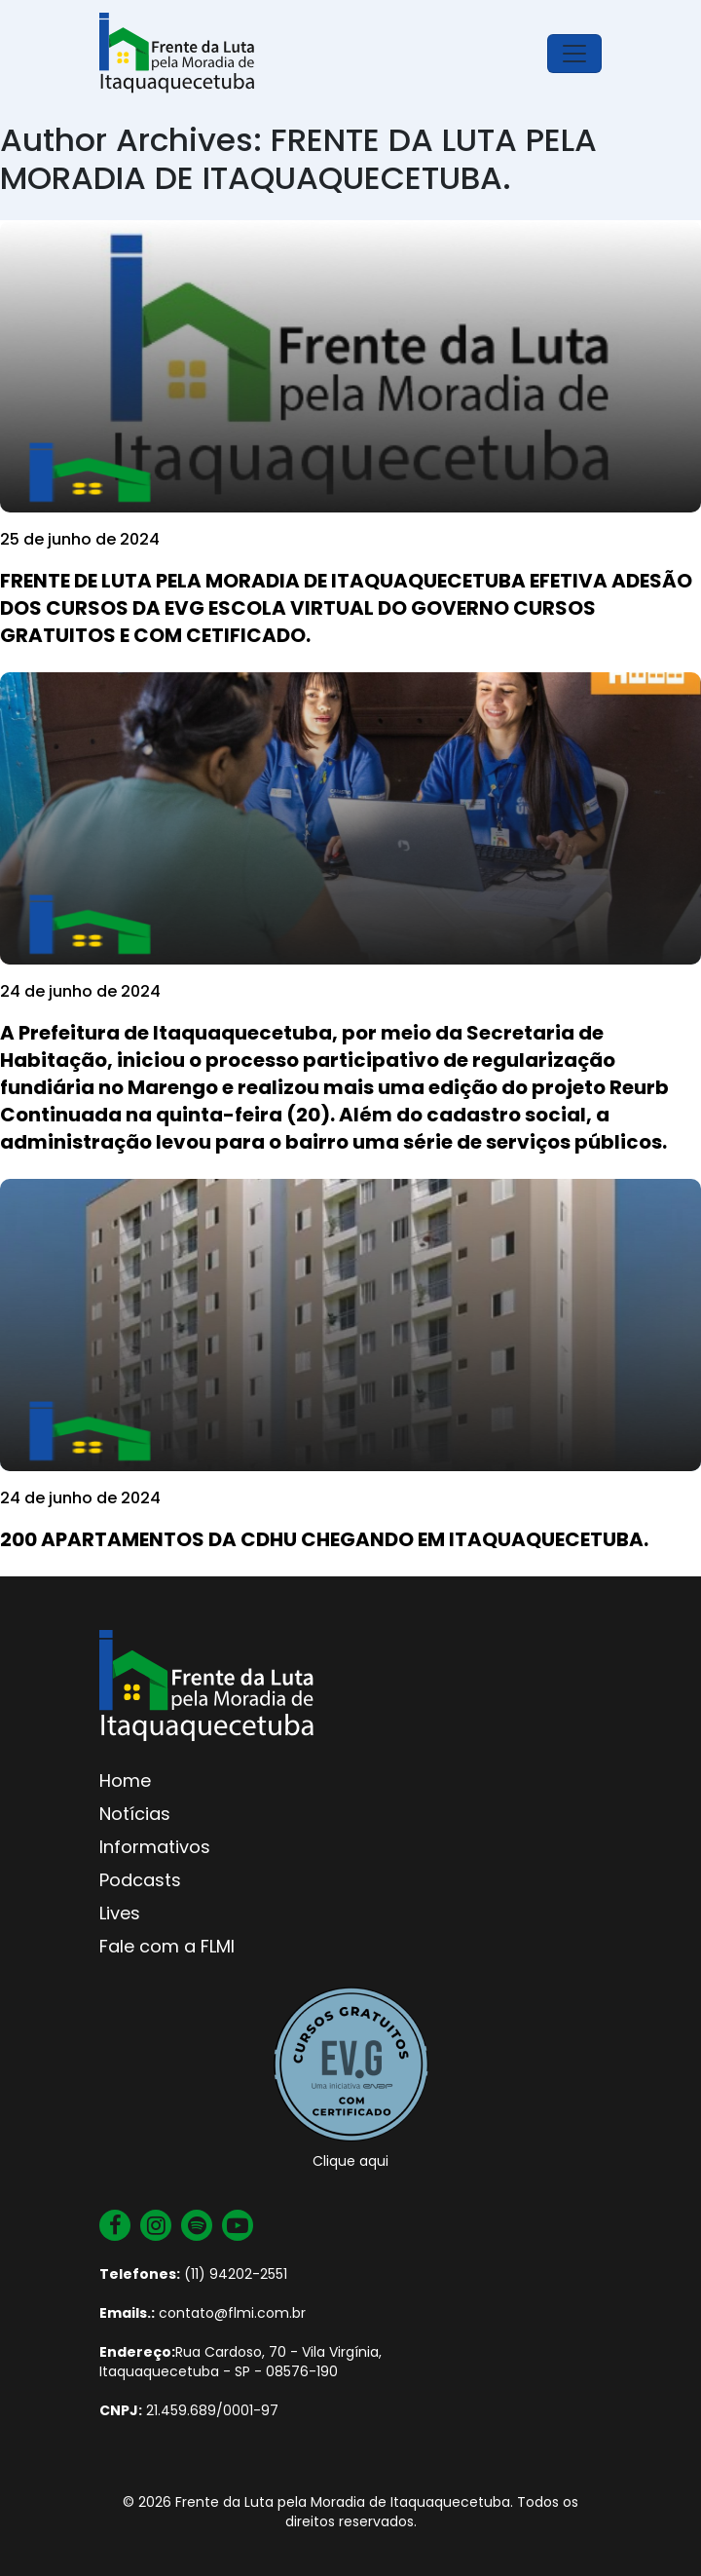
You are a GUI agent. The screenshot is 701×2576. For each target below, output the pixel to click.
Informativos (154, 1847)
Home (125, 1780)
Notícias (134, 1813)
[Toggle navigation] (574, 53)
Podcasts (140, 1880)
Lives (119, 1913)
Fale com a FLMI (167, 1946)
